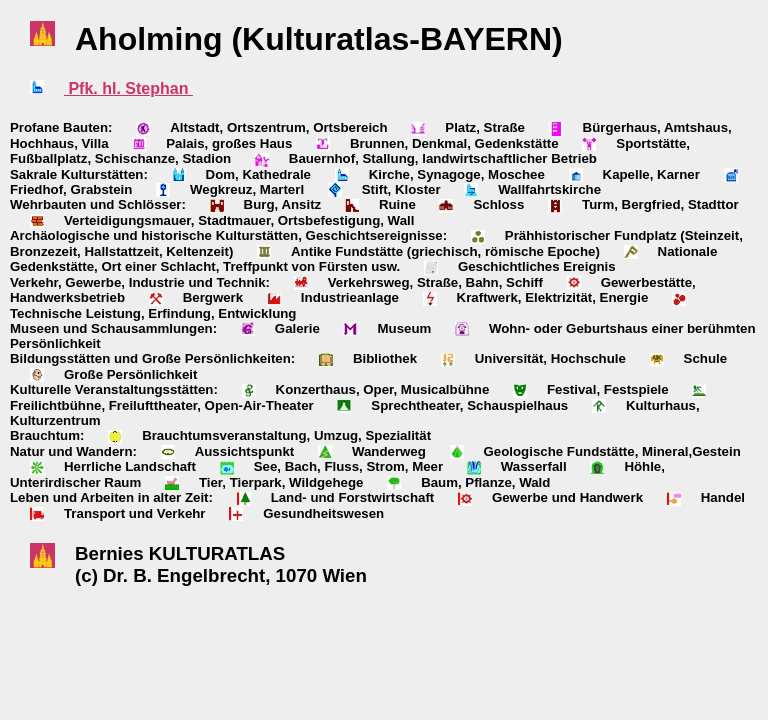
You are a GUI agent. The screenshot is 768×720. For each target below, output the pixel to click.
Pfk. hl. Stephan (128, 88)
